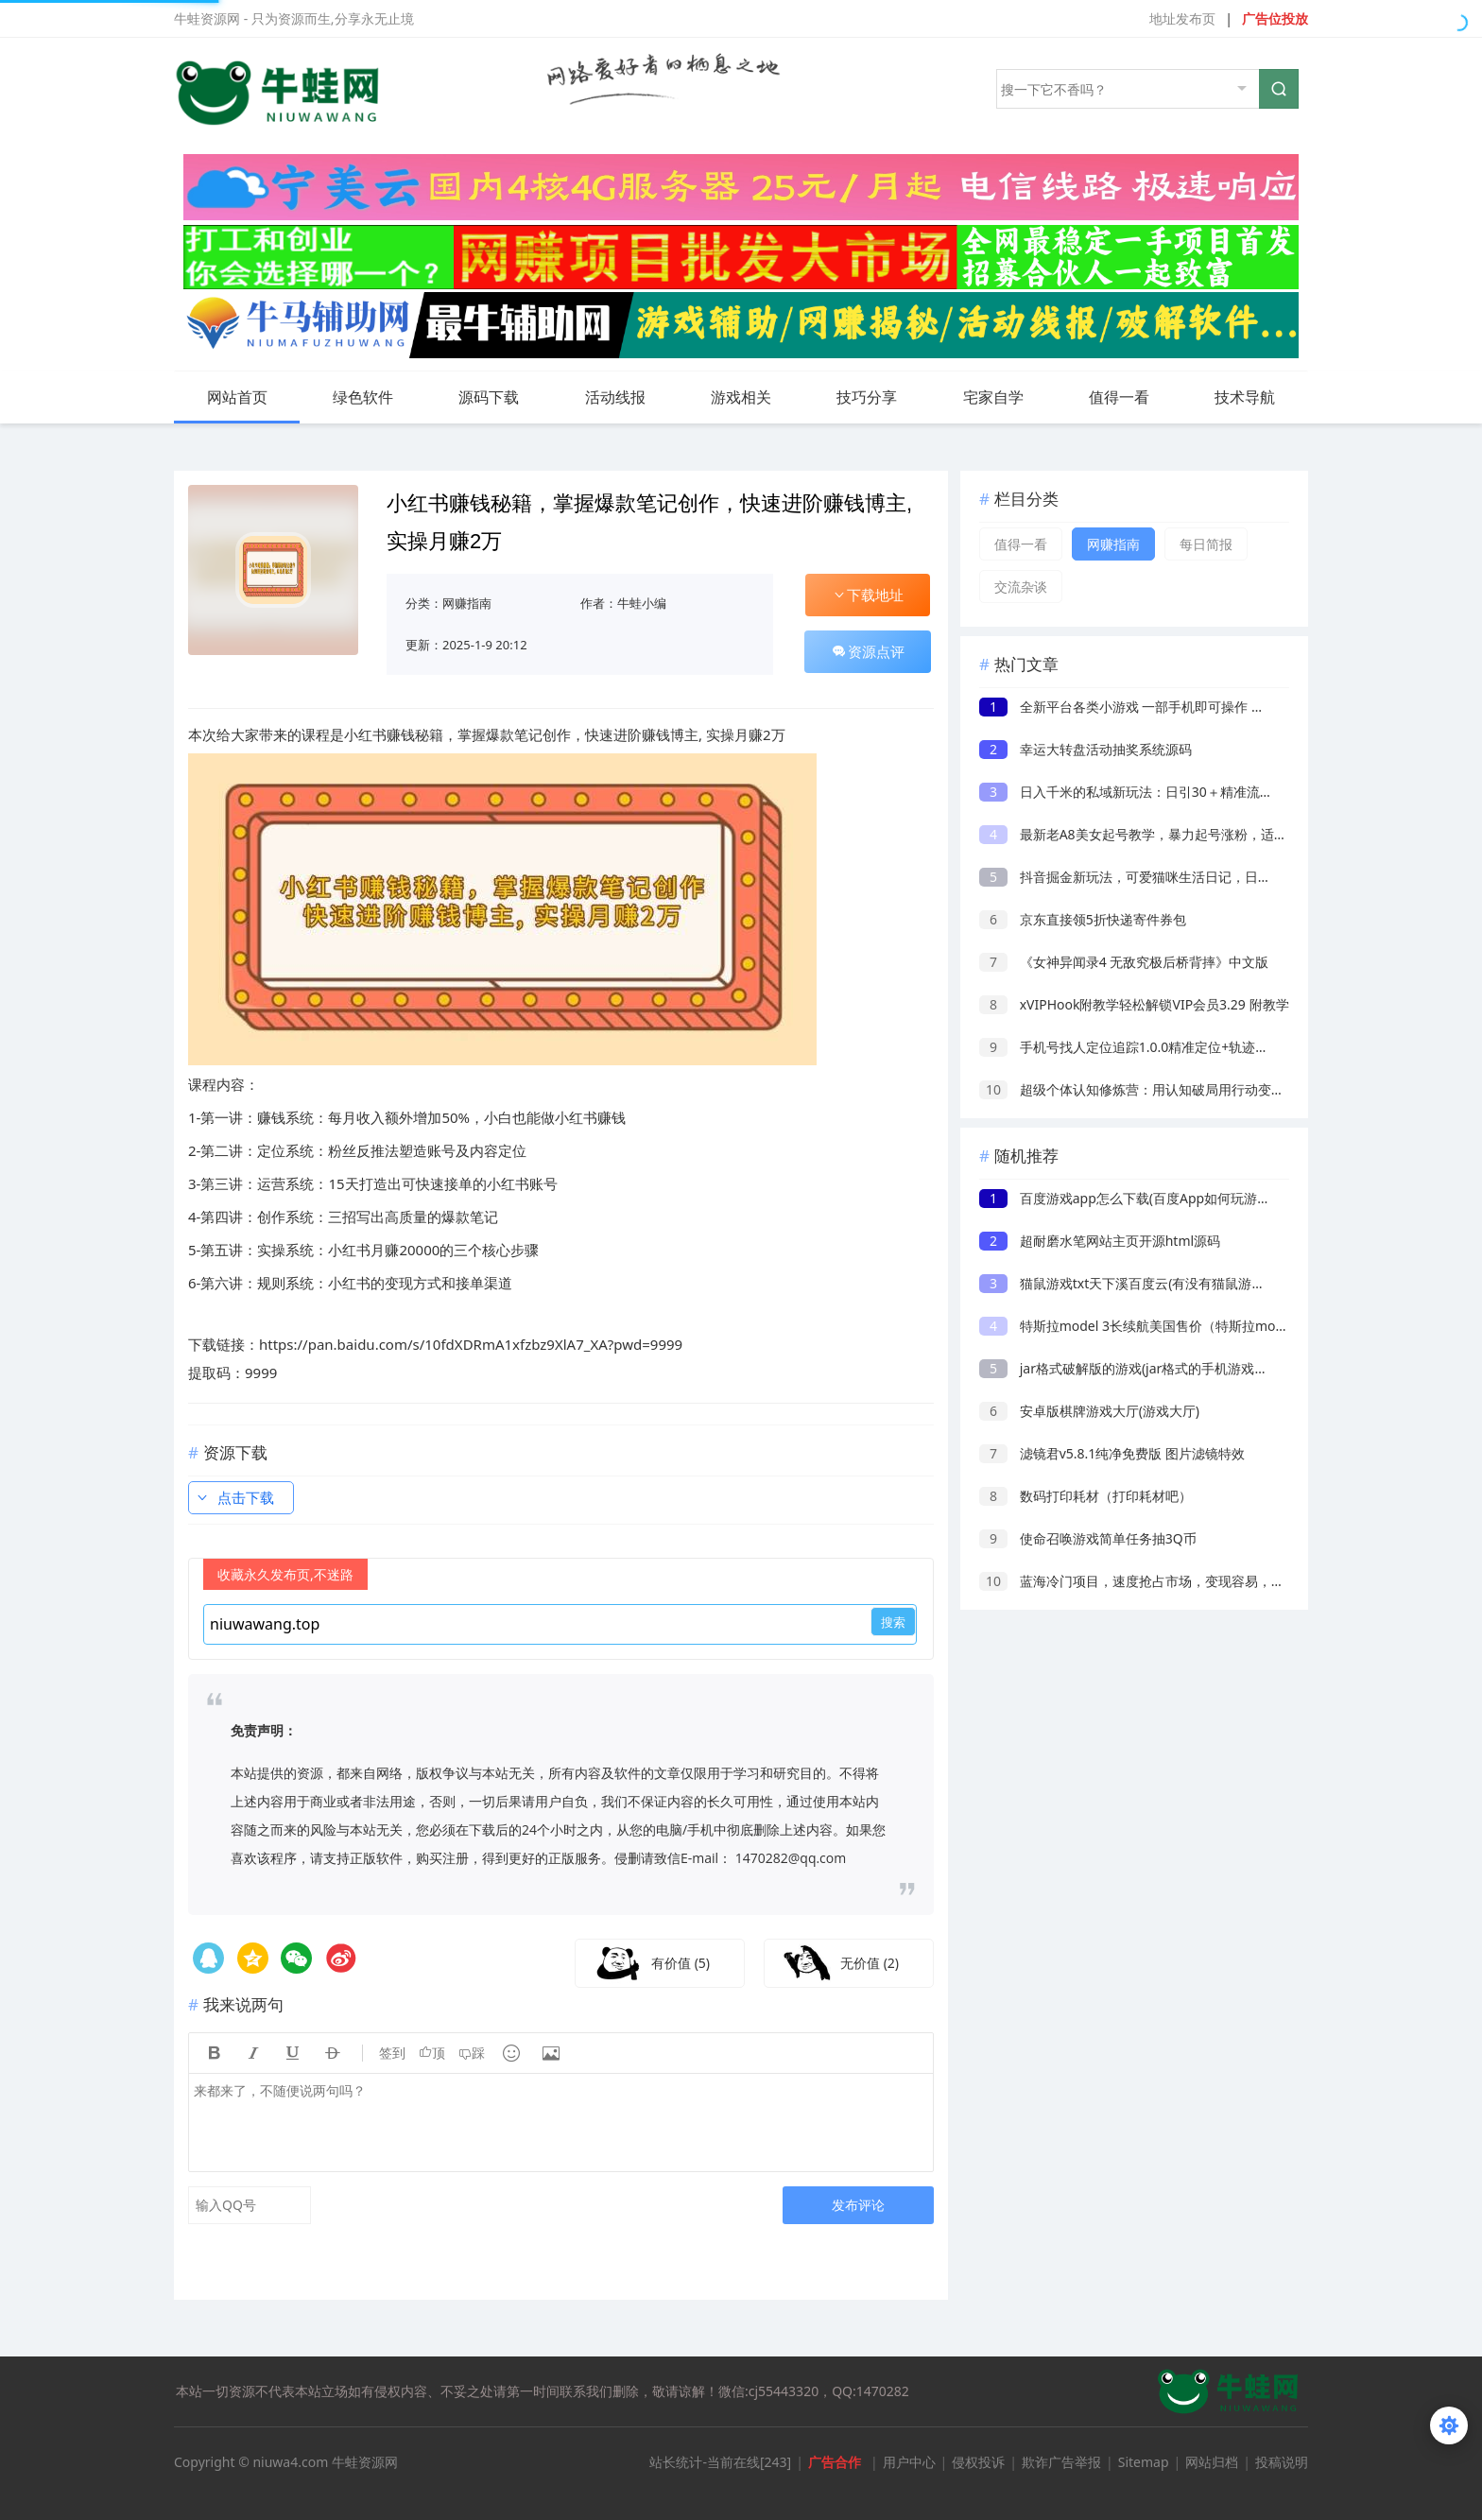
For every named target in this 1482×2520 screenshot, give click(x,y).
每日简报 (1206, 544)
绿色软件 (378, 397)
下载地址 (868, 594)
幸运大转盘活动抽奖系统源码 (1085, 749)
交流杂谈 (1020, 586)
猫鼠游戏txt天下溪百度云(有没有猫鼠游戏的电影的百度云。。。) (1190, 1283)
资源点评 (868, 651)
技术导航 (1245, 397)
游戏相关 (756, 397)
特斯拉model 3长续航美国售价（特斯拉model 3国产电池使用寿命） (1201, 1326)
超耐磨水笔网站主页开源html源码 (1099, 1241)
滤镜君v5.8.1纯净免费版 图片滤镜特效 (1112, 1453)
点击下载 (234, 1497)
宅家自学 (1008, 397)
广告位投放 (1275, 18)
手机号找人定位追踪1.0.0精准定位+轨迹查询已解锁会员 (1163, 1047)
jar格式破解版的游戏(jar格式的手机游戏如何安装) (1145, 1368)
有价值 (680, 1963)
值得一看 (1134, 397)
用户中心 (909, 2462)
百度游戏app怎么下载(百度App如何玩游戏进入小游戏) (1159, 1198)
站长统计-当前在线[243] (720, 2462)
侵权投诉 (978, 2462)
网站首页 (237, 397)
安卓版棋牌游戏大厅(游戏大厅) (1089, 1411)
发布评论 (858, 2205)
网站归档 (1211, 2462)
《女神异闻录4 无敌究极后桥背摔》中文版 (1123, 962)
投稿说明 (1281, 2462)
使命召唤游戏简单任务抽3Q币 (1088, 1538)
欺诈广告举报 (1061, 2462)
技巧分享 (881, 397)
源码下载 (503, 397)
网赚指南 (466, 603)
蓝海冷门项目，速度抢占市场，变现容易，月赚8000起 (1160, 1581)
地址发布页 (1182, 18)
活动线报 (630, 397)
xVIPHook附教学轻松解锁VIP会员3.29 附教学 (1133, 1004)
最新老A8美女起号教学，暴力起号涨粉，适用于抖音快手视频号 (1186, 834)
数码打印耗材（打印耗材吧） (1085, 1496)
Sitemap (1143, 2462)
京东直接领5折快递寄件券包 (1082, 919)
